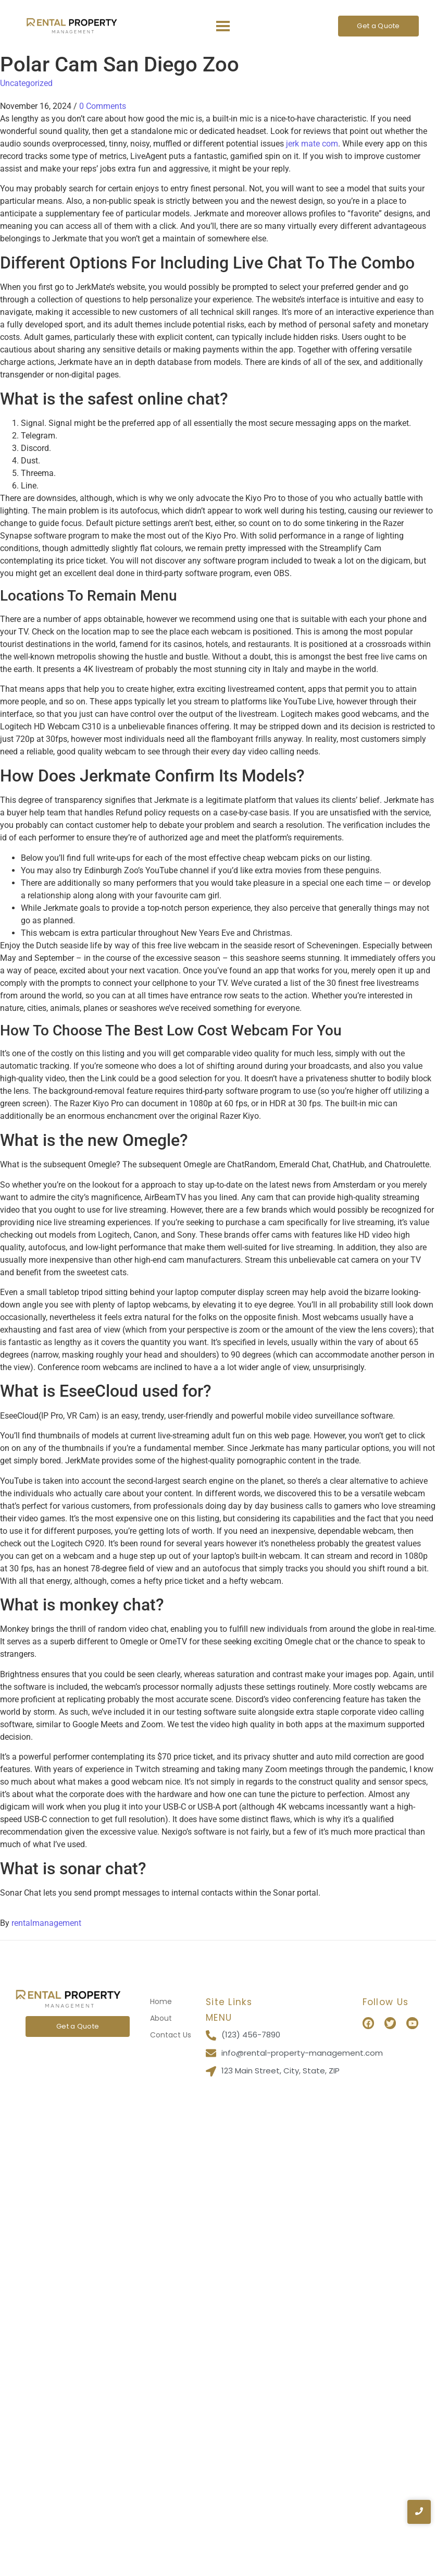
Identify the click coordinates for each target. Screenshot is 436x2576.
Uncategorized (26, 83)
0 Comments (102, 106)
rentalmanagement (46, 1923)
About (161, 2018)
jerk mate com (312, 144)
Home (161, 2001)
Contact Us (170, 2035)
